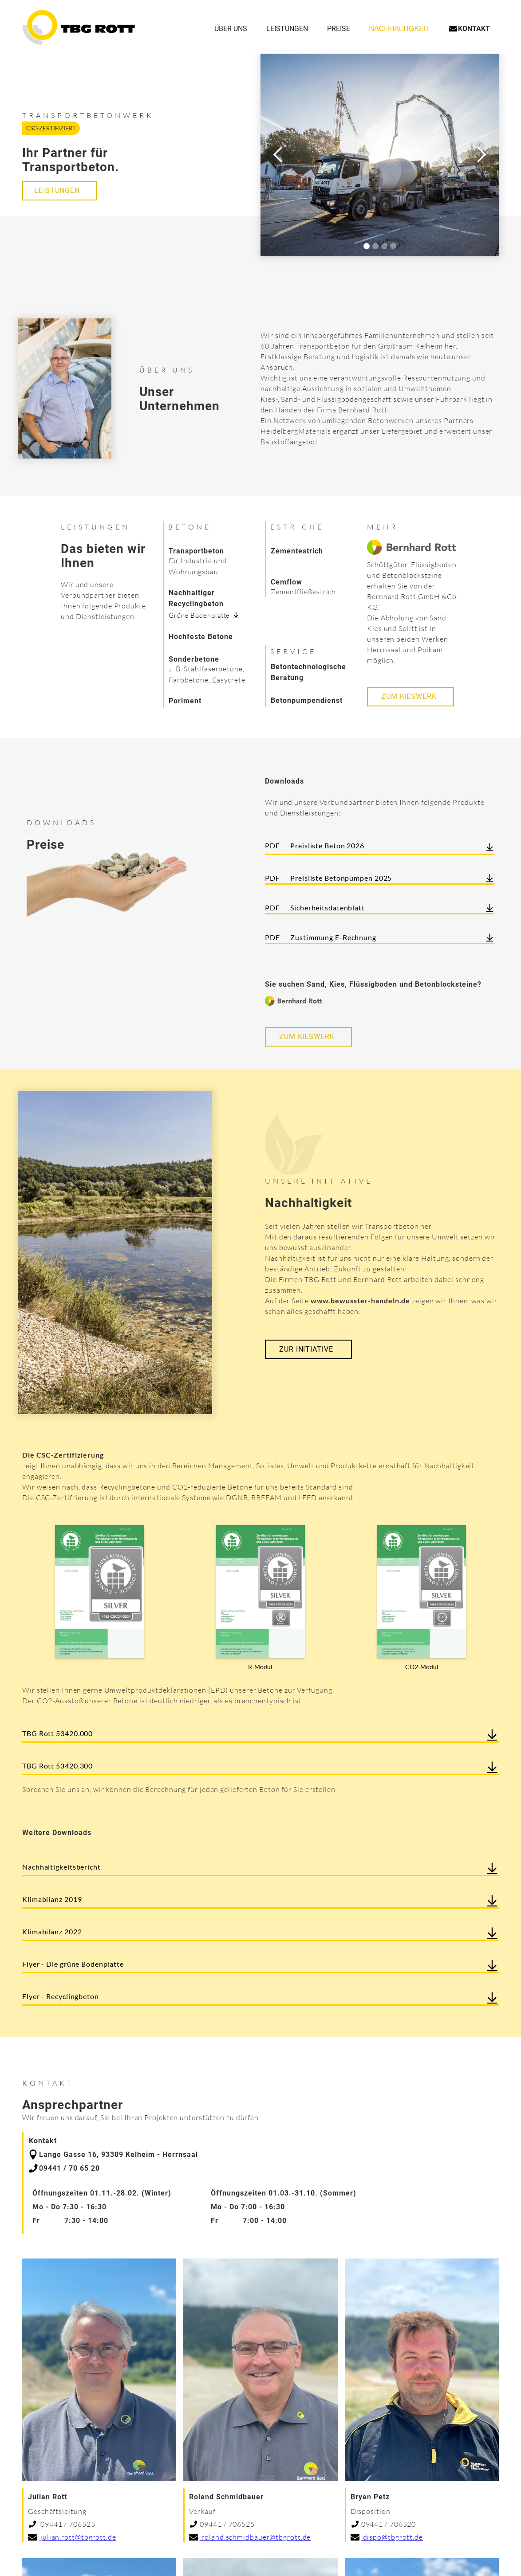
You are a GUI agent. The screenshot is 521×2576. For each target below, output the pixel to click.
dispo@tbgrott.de (392, 2537)
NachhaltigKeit (399, 28)
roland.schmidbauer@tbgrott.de (255, 2537)
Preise (338, 28)
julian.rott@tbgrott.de (77, 2537)
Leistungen (287, 28)
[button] (278, 154)
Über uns (230, 28)
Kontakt (474, 28)
